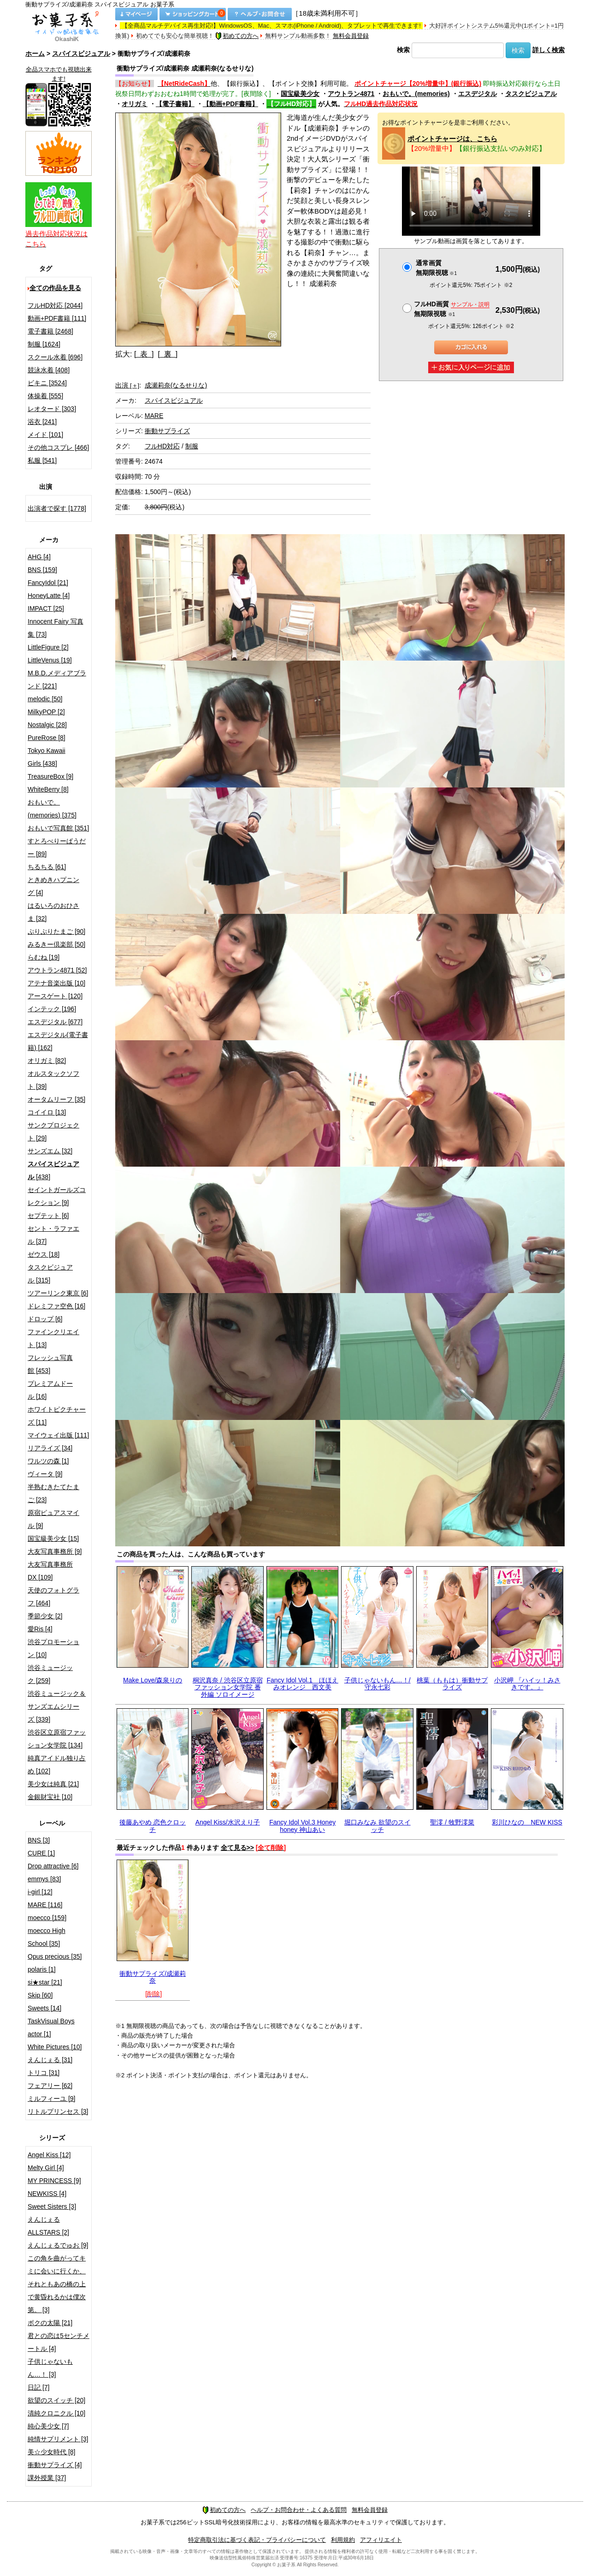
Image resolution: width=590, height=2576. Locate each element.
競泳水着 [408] (49, 370)
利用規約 (343, 2539)
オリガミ (135, 103)
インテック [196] (52, 1009)
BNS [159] (42, 569)
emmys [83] (44, 1879)
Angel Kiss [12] (49, 2155)
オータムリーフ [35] (56, 1099)
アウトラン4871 (351, 93)
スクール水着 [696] (55, 357)
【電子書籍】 (175, 103)
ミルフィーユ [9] (51, 2098)
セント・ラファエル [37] (53, 1235)
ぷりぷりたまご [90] (56, 931)
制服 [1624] (44, 344)
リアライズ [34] (50, 1448)
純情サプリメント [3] (58, 2439)
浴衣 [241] (42, 421)
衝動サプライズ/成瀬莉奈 (152, 1977)
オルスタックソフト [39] (53, 1080)
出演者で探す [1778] (57, 508)
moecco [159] (47, 1917)
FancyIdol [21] (48, 582)
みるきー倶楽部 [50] (56, 944)
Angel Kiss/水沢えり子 (227, 1822)
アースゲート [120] (55, 996)
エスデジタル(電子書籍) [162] (58, 1041)
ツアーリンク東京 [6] (58, 1293)
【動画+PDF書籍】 (230, 103)
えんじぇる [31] (50, 2059)
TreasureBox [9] (50, 776)
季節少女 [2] (45, 1616)
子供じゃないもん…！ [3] (50, 2368)
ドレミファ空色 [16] (56, 1306)
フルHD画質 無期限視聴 (452, 308)
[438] (53, 1170)
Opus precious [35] (55, 1956)
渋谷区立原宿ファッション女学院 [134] (57, 1739)
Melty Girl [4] (46, 2167)
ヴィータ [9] (45, 1474)
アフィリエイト (381, 2539)
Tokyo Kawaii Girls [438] (46, 757)
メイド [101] (45, 434)
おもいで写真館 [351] (58, 828)
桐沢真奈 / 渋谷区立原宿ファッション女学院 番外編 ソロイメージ (228, 1687)
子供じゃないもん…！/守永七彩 (377, 1683)
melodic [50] (45, 699)
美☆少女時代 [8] (51, 2452)
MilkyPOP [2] (46, 712)
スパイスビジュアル (81, 53)
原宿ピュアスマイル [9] (53, 1519)
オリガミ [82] (47, 1060)
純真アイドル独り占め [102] (57, 1764)
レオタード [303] (52, 408)
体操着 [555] (45, 396)
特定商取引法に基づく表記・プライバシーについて (257, 2539)
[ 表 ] (144, 354)
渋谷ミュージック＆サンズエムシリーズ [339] (57, 1706)
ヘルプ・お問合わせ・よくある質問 (299, 2509)
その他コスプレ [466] (58, 447)
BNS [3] (39, 1840)
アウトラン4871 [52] (57, 970)
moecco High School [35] (46, 1937)
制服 (191, 446)
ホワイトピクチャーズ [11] (57, 1416)
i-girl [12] (40, 1892)
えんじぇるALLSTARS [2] (48, 2226)
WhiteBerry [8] (48, 789)
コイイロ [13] (47, 1112)
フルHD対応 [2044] (55, 305)
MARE (154, 415)
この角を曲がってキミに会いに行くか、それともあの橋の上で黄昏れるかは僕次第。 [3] (57, 2284)
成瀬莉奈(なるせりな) (176, 385)
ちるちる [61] (47, 867)
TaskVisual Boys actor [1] (51, 2027)
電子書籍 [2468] (50, 331)
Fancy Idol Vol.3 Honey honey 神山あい (302, 1826)
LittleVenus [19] (50, 660)
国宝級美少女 (300, 93)
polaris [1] (42, 1969)
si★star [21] (45, 1982)
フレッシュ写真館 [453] (50, 1364)
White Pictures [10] (55, 2047)
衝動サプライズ (167, 431)
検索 (403, 50)
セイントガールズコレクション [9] (57, 1196)
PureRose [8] (46, 737)
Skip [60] (40, 1995)
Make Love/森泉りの (152, 1680)
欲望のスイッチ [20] (56, 2400)
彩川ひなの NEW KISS (527, 1822)
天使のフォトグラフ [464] (53, 1596)
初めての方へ (237, 35)
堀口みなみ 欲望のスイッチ (377, 1826)
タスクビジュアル (531, 93)
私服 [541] (42, 460)
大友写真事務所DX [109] (50, 1571)
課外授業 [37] (47, 2477)
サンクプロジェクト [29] (53, 1131)
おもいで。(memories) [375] (52, 809)
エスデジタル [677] (55, 1022)
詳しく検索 (548, 50)
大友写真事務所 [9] (55, 1551)
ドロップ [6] (45, 1319)
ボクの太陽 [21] (50, 2322)
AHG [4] (39, 557)
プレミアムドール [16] (50, 1390)
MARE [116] (45, 1904)
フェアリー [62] (50, 2085)
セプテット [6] (48, 1215)
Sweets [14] (44, 2008)
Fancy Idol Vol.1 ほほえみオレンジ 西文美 (302, 1683)
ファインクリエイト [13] (53, 1338)
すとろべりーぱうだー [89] (57, 847)
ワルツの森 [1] (48, 1461)
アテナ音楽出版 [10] (56, 983)
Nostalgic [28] (47, 724)
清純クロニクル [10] (56, 2413)
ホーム (35, 53)
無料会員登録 (351, 35)
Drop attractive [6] (53, 1866)
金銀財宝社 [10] (50, 1797)
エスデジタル (477, 93)
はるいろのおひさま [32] (53, 912)
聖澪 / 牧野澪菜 (452, 1822)
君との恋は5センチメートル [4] (58, 2342)
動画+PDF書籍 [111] (57, 318)
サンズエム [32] (50, 1151)
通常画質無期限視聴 (436, 267)
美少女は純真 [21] (53, 1784)
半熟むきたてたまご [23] (53, 1493)
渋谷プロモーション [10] (53, 1648)
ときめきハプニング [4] (53, 886)
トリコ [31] (43, 2072)
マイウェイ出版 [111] (58, 1435)
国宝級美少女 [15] (53, 1538)
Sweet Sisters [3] (52, 2206)
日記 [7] (38, 2387)
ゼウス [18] (43, 1254)
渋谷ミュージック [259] (50, 1674)
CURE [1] (41, 1853)
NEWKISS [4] (47, 2193)
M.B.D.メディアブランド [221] (57, 679)
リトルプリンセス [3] (58, 2111)
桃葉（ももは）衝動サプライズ (452, 1683)
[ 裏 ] (167, 354)
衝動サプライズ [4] (55, 2465)
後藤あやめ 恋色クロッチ (152, 1826)
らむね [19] (43, 957)
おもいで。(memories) (416, 93)
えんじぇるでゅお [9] (58, 2245)
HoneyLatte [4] (49, 595)
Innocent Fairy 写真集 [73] (55, 628)
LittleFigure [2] (48, 647)
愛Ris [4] (40, 1629)
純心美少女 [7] (48, 2426)
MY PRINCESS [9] (54, 2180)
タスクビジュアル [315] (50, 1274)
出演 (127, 385)
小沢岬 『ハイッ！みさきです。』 (527, 1683)
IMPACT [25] (46, 608)
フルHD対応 (162, 446)
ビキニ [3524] (47, 383)
